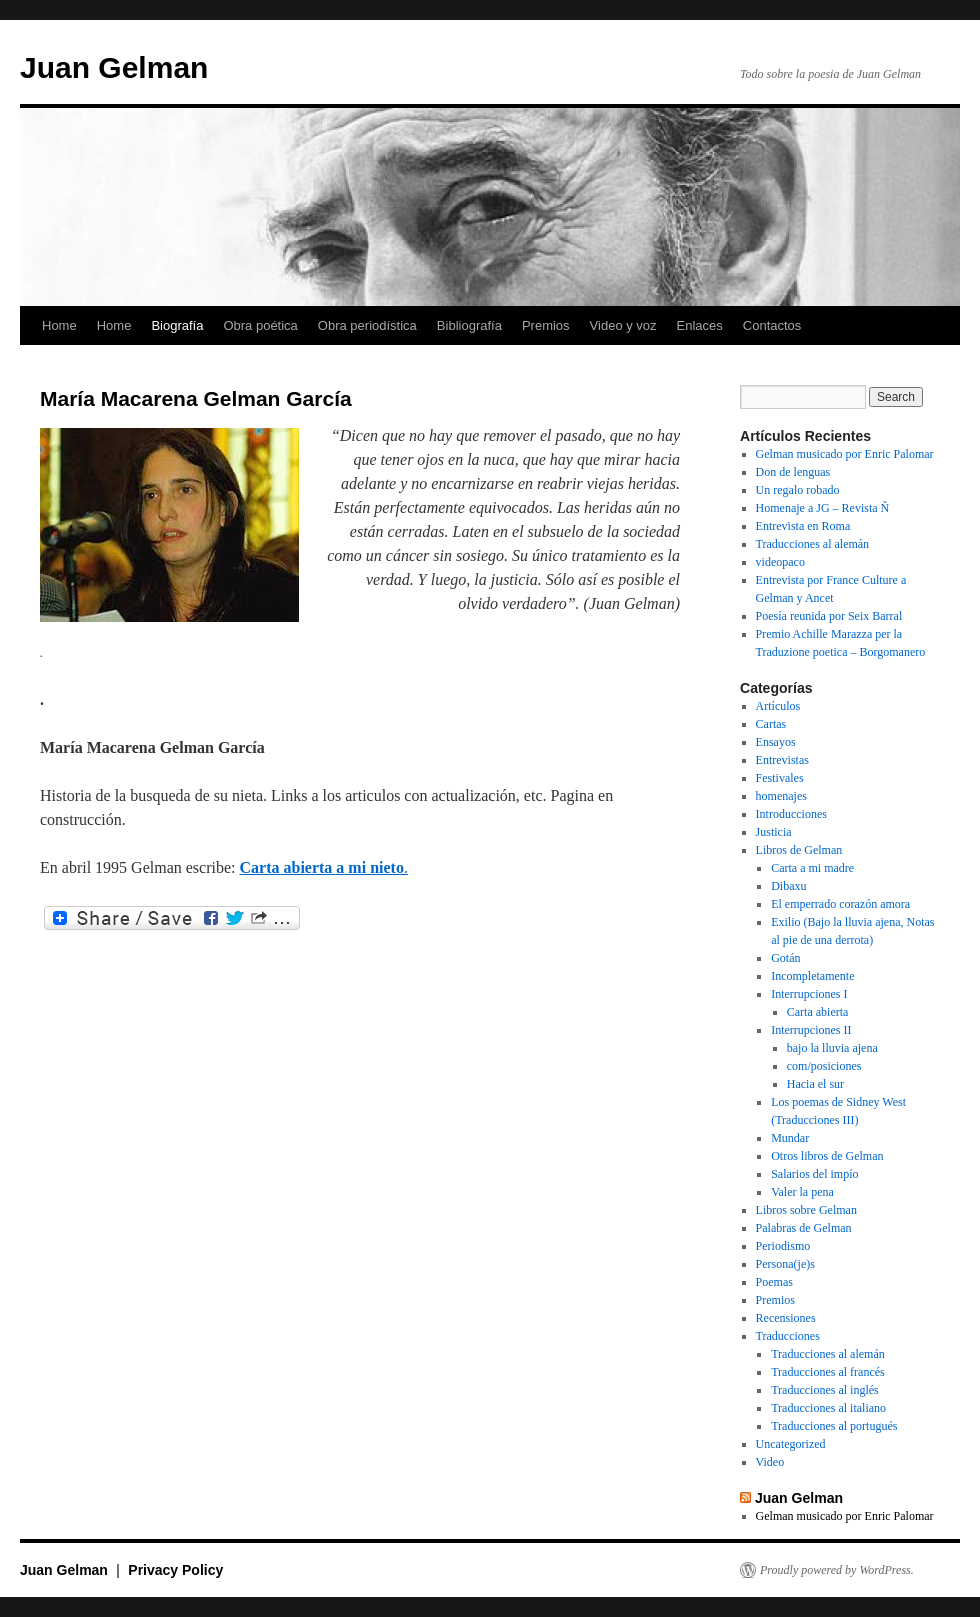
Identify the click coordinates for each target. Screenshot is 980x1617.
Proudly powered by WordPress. (837, 1570)
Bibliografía (469, 325)
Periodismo (783, 1246)
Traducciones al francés (828, 1372)
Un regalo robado (798, 490)
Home (59, 325)
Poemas (774, 1282)
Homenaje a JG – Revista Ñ (823, 508)
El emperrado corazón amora (840, 904)
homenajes (781, 796)
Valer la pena (802, 1192)
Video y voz (623, 325)
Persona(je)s (785, 1264)
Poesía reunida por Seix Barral (829, 616)
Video (770, 1462)
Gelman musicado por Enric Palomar (845, 454)
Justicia (774, 832)
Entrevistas (782, 760)
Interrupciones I (809, 994)
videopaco (780, 562)
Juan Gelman (114, 67)
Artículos (778, 706)
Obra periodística (367, 325)
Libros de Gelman (799, 850)
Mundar (790, 1138)
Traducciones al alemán (813, 544)
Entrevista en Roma (803, 526)
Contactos (772, 325)
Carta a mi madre (812, 868)
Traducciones (788, 1336)
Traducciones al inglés (825, 1390)
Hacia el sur (815, 1084)
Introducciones (791, 814)
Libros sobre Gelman (806, 1210)
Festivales (780, 778)
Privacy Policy (175, 1570)
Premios (546, 325)
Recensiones (786, 1318)
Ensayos (776, 742)
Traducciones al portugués (834, 1426)
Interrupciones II (811, 1030)
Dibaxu (788, 886)
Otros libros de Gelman (827, 1156)
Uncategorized (791, 1444)
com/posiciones (824, 1066)
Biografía (177, 325)
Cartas (771, 724)
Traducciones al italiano (828, 1408)
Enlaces (700, 325)
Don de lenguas (793, 472)
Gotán (785, 958)
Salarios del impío (814, 1174)
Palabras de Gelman (804, 1228)
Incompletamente (812, 976)
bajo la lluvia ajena (832, 1048)
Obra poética (260, 325)
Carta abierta (818, 1012)
